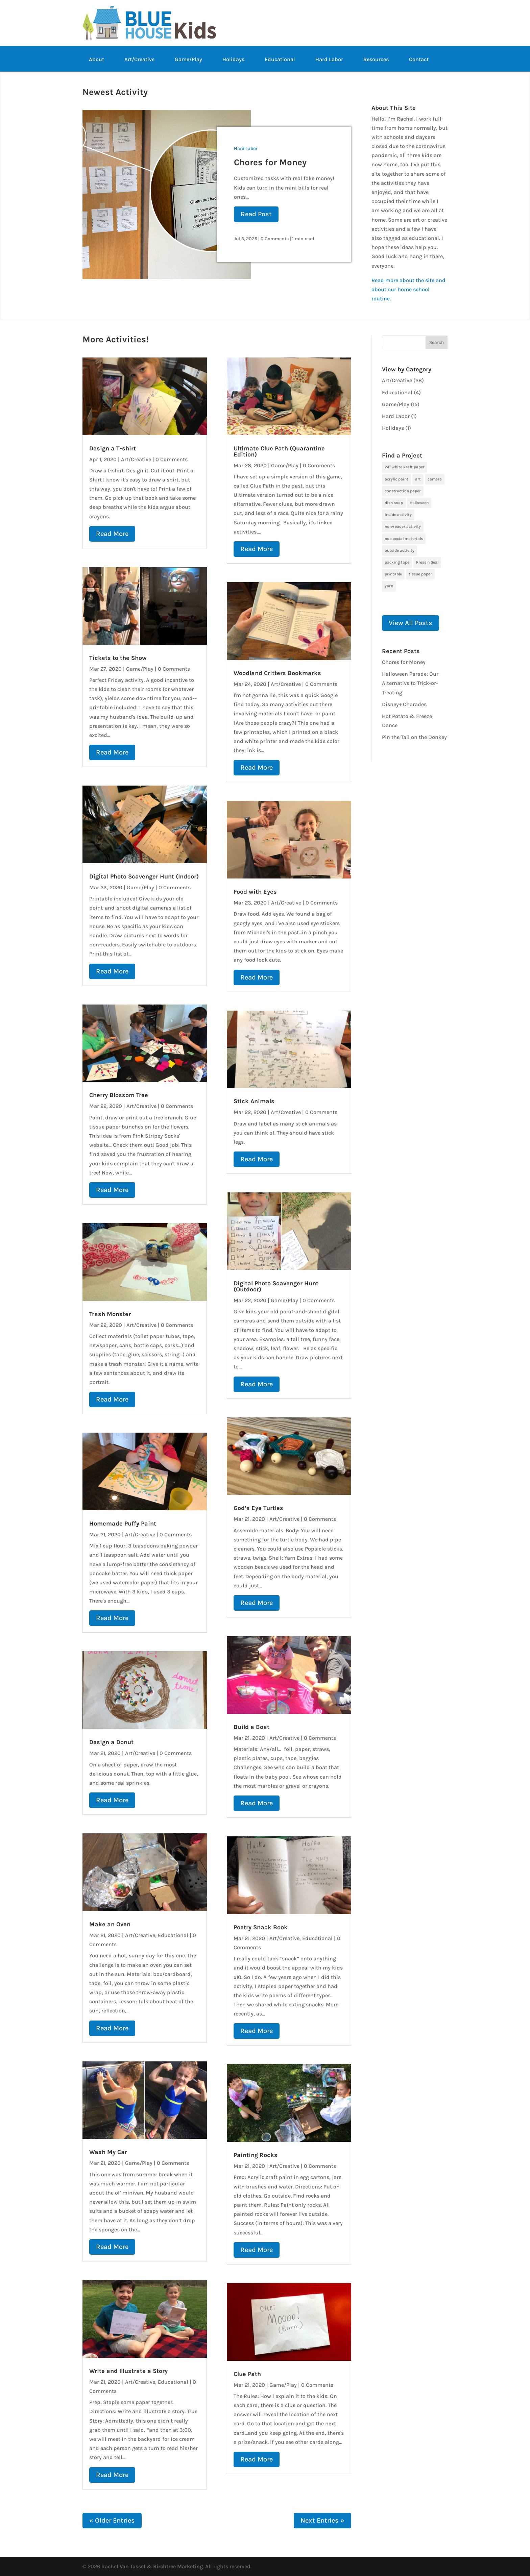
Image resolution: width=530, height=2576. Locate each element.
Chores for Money (270, 162)
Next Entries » (322, 2520)
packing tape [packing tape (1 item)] (397, 562)
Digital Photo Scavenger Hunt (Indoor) (144, 876)
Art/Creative (139, 60)
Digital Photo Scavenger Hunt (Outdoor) (276, 1286)
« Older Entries (112, 2520)
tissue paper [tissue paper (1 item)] (420, 574)
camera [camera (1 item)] (435, 479)
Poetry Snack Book (261, 1927)
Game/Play (188, 60)
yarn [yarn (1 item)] (389, 586)
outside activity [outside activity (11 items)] (399, 550)
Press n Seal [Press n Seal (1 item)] (427, 562)
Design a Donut (111, 1742)
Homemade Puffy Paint (122, 1523)
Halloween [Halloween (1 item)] (419, 502)
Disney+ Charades (404, 704)
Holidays (233, 60)
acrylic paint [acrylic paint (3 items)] (396, 479)
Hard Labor (329, 60)
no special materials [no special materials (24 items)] (404, 538)
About (96, 60)
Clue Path (247, 2374)
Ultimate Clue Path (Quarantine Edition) (279, 451)
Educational (280, 60)
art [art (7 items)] (418, 479)
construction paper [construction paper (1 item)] (403, 491)
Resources (376, 60)
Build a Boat (251, 1727)
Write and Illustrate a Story (128, 2371)
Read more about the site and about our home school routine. (408, 289)
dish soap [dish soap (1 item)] (394, 502)
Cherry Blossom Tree (118, 1095)
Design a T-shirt (112, 448)
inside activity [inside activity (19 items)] (398, 514)
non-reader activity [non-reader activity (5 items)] (403, 526)
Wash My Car (108, 2152)
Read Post (256, 214)
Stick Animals (254, 1101)
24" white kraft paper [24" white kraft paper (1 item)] (405, 467)
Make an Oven (109, 1924)
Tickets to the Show (118, 658)
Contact (419, 60)
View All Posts (410, 623)
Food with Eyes (255, 891)
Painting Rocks (256, 2155)
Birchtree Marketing (178, 2566)
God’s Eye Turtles (258, 1508)
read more (112, 534)
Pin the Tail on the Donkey (414, 737)
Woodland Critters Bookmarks (277, 673)
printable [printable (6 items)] (393, 574)
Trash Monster (110, 1314)
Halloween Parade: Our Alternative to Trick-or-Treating (410, 683)
